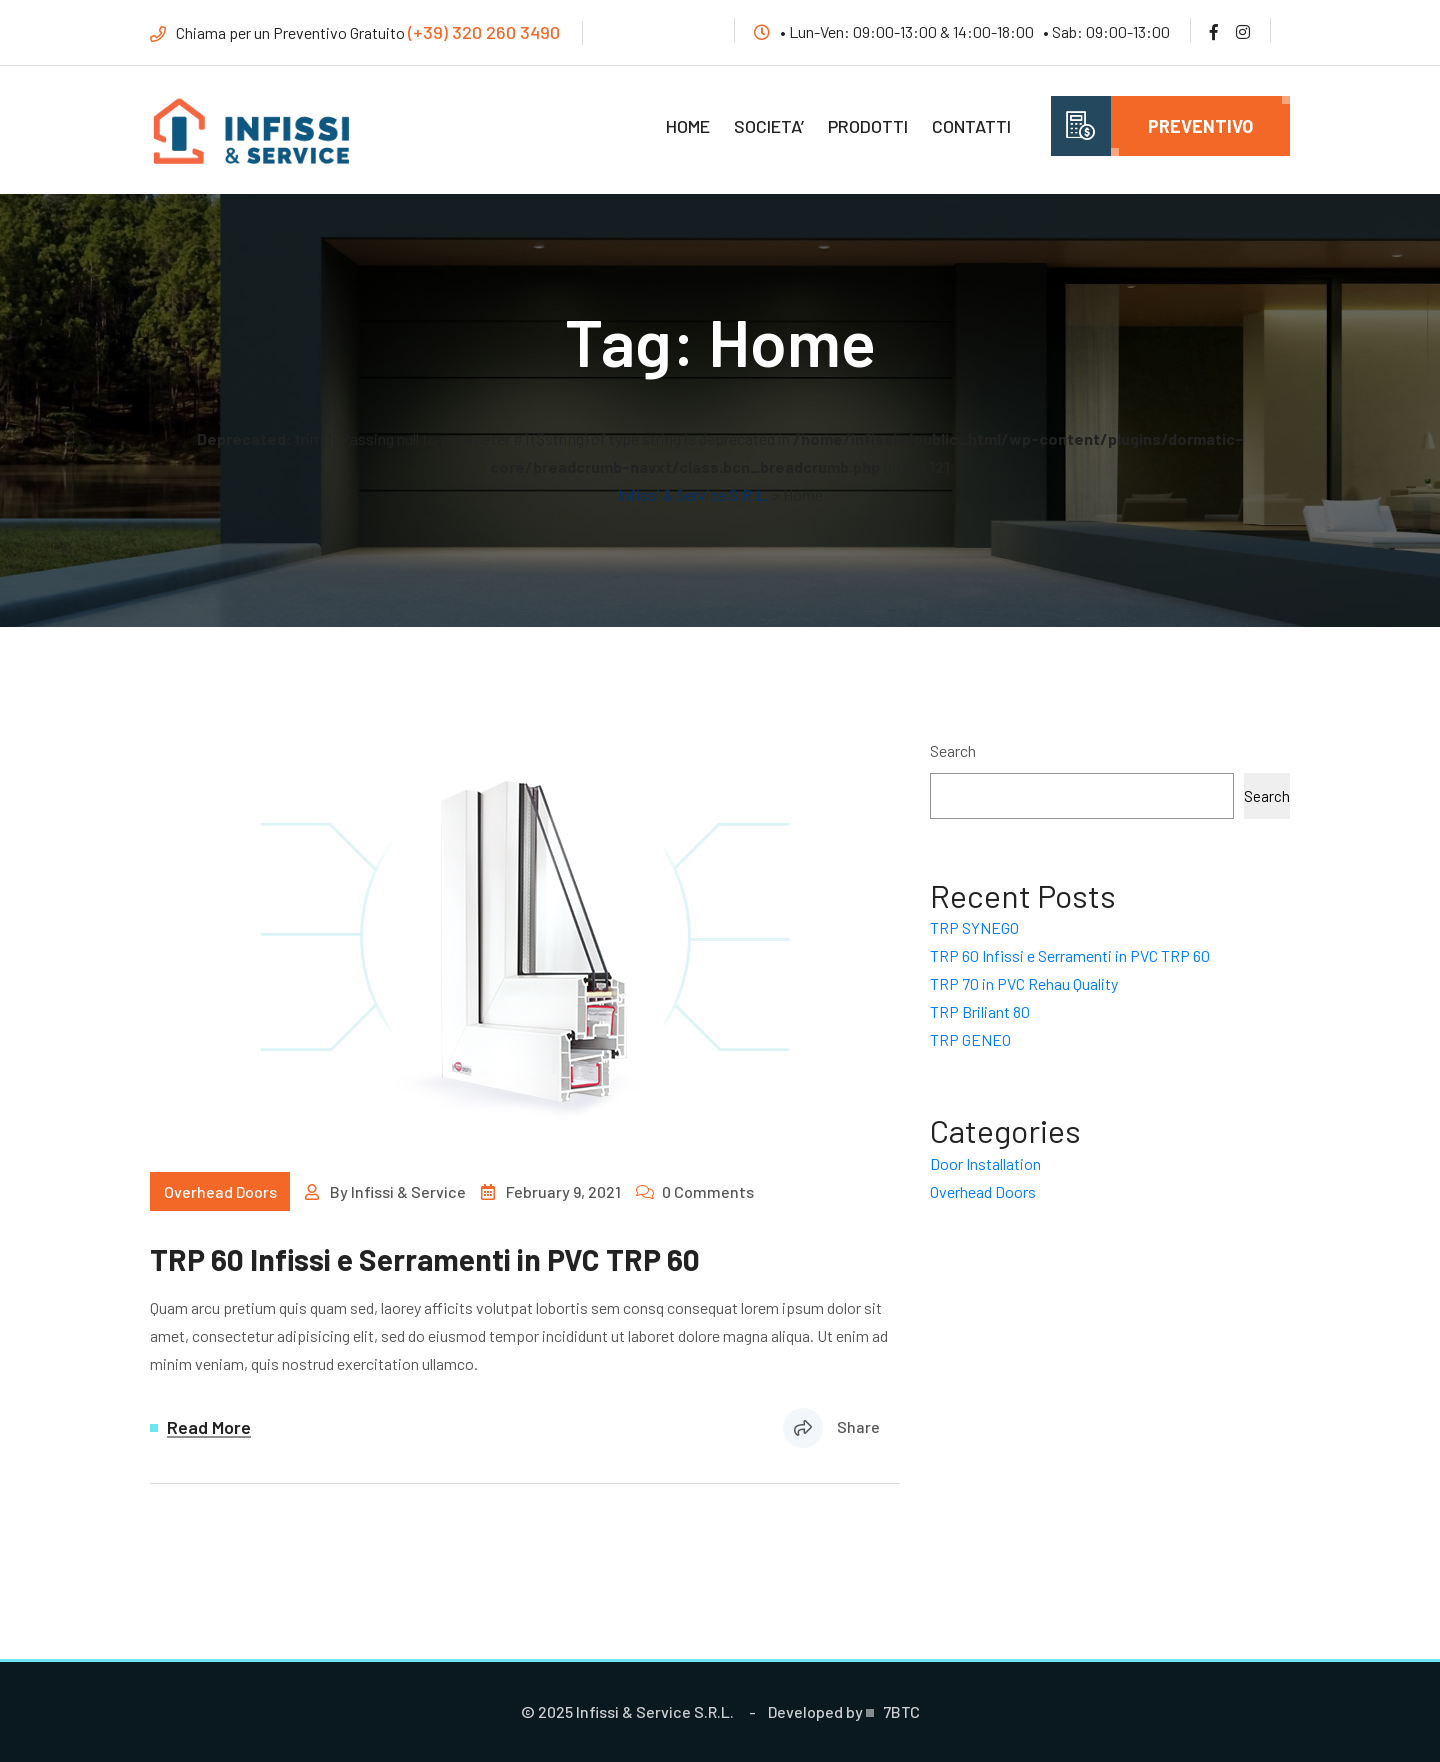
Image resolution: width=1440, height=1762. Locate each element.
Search (953, 750)
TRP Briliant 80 (980, 1011)
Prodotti (868, 126)
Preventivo (1200, 126)
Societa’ (769, 126)
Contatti (971, 126)
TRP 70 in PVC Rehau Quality (1024, 983)
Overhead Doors (220, 1191)
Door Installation (985, 1163)
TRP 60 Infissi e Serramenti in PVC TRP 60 (425, 1259)
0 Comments (708, 1191)
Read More (209, 1428)
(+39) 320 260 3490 (484, 32)
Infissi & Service (408, 1191)
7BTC (901, 1712)
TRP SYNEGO (974, 927)
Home (688, 126)
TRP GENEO (970, 1039)
